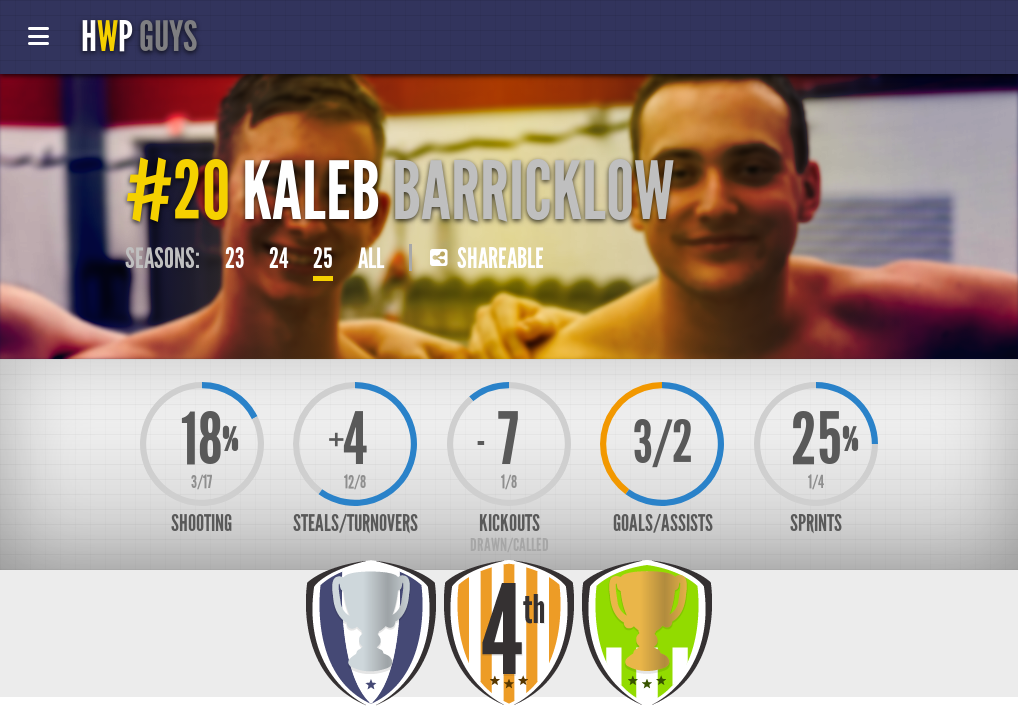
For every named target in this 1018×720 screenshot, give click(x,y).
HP (139, 37)
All (371, 259)
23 (234, 259)
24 (278, 259)
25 (323, 259)
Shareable (487, 259)
